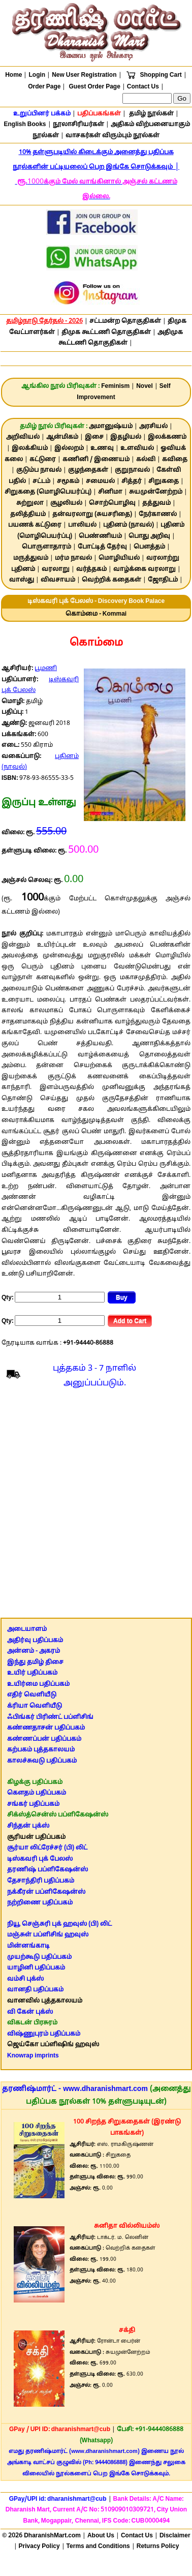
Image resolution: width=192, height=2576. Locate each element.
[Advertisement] (95, 1505)
